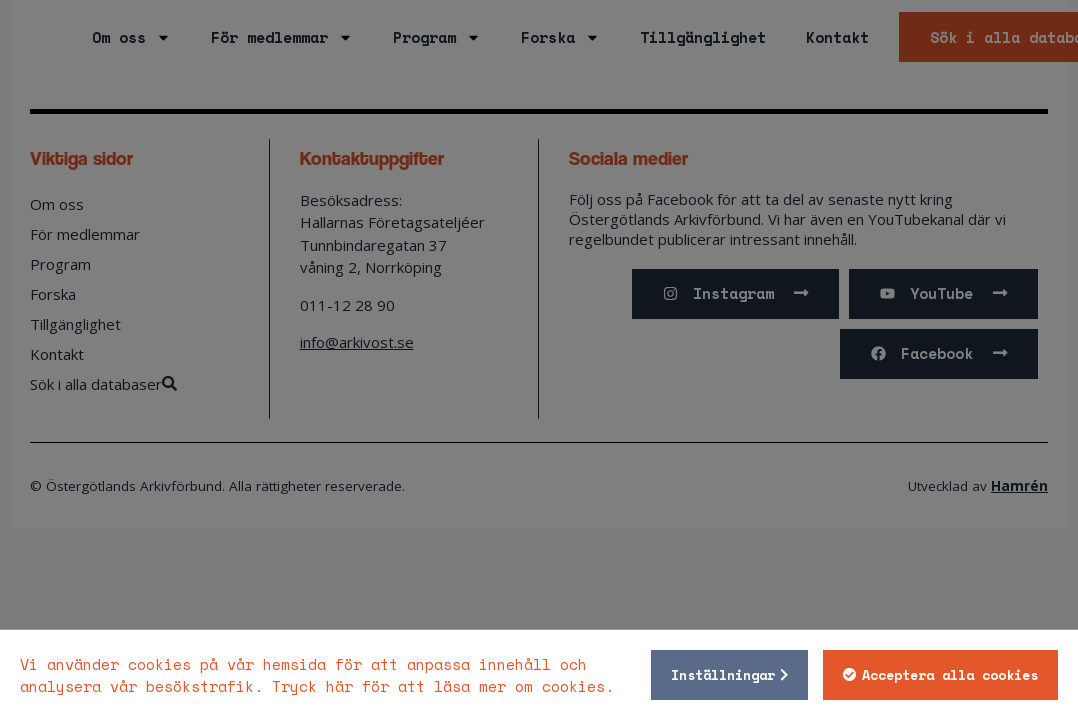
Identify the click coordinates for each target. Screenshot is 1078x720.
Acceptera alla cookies (949, 675)
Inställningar (722, 675)
